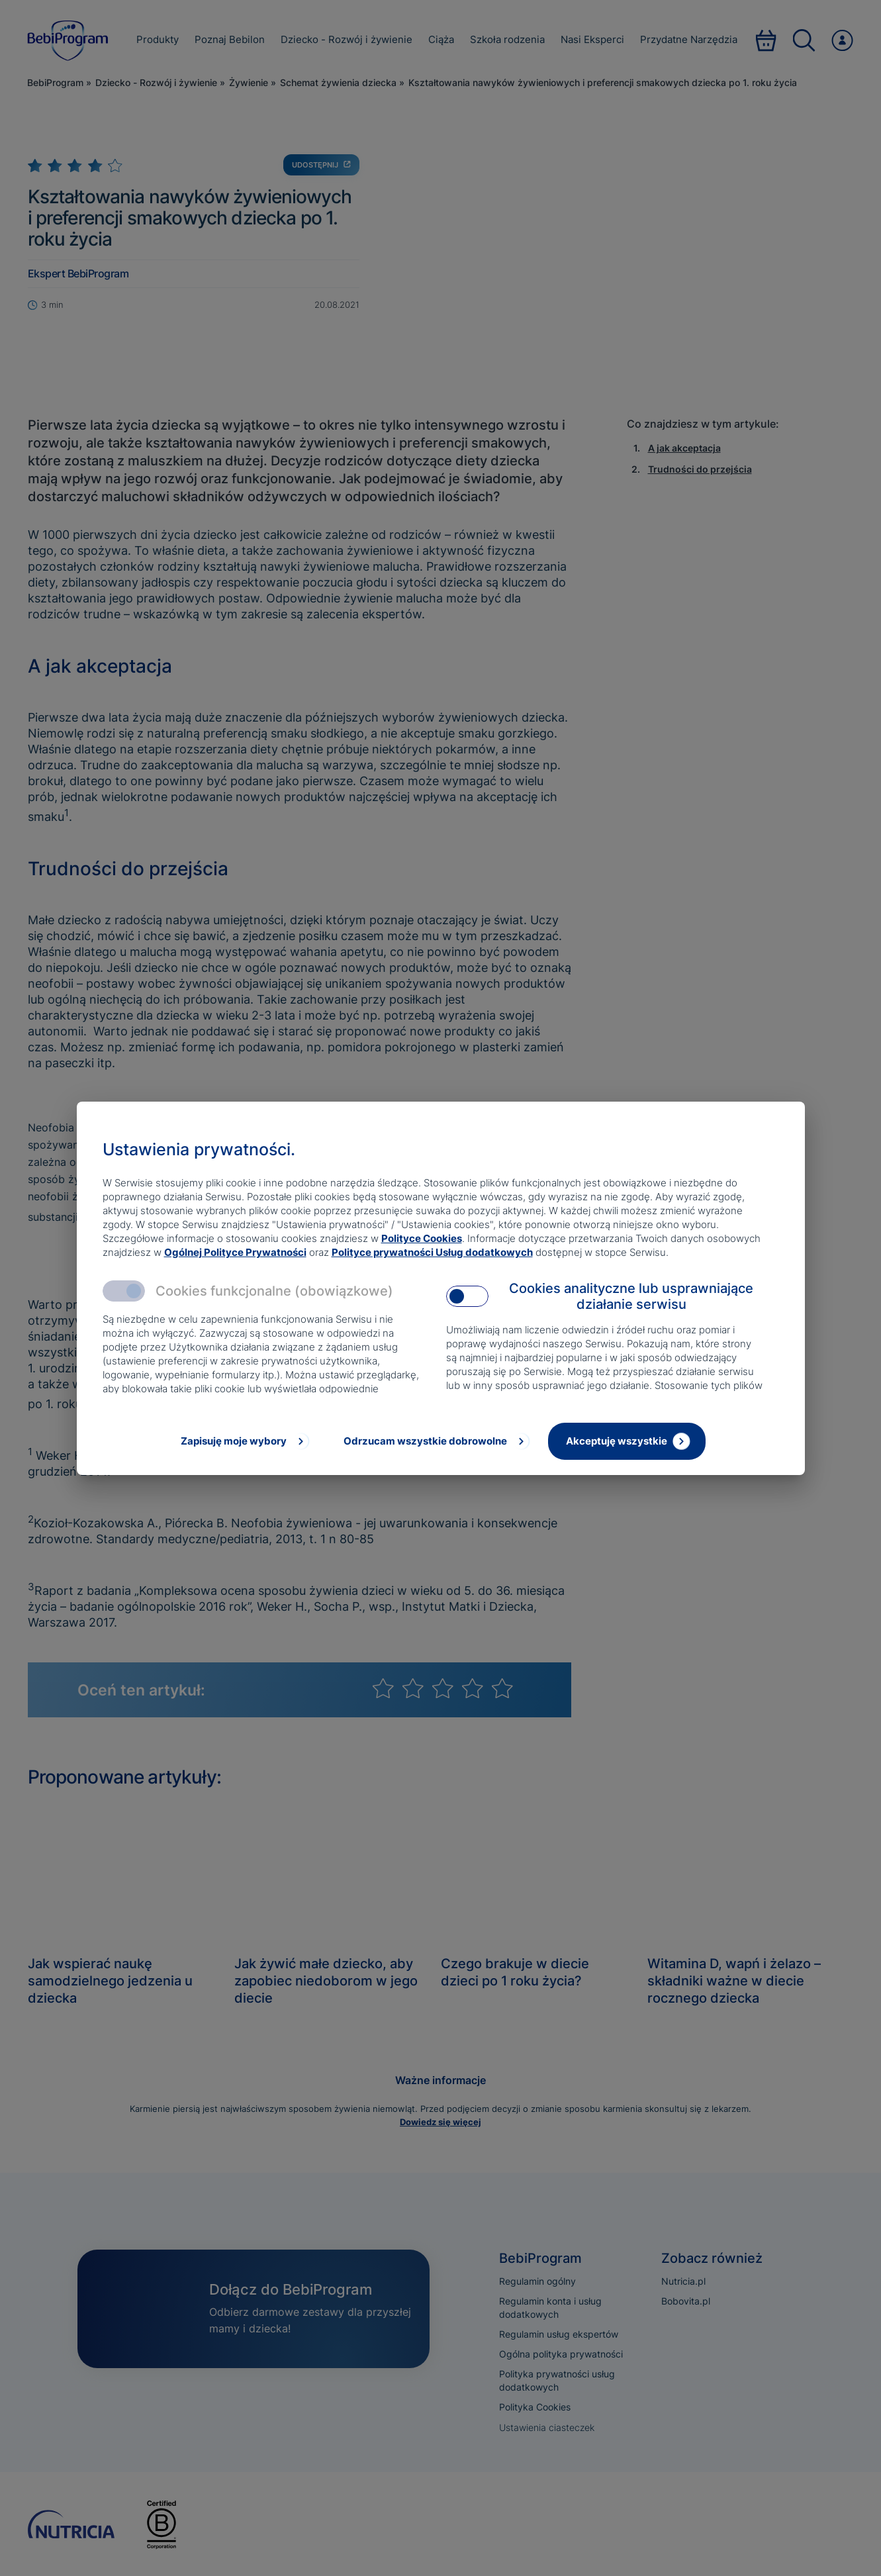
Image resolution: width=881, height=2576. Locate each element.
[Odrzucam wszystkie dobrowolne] (435, 1441)
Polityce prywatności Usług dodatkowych (432, 1252)
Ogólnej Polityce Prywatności (235, 1252)
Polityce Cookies (421, 1238)
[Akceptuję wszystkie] (627, 1441)
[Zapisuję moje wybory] (244, 1441)
